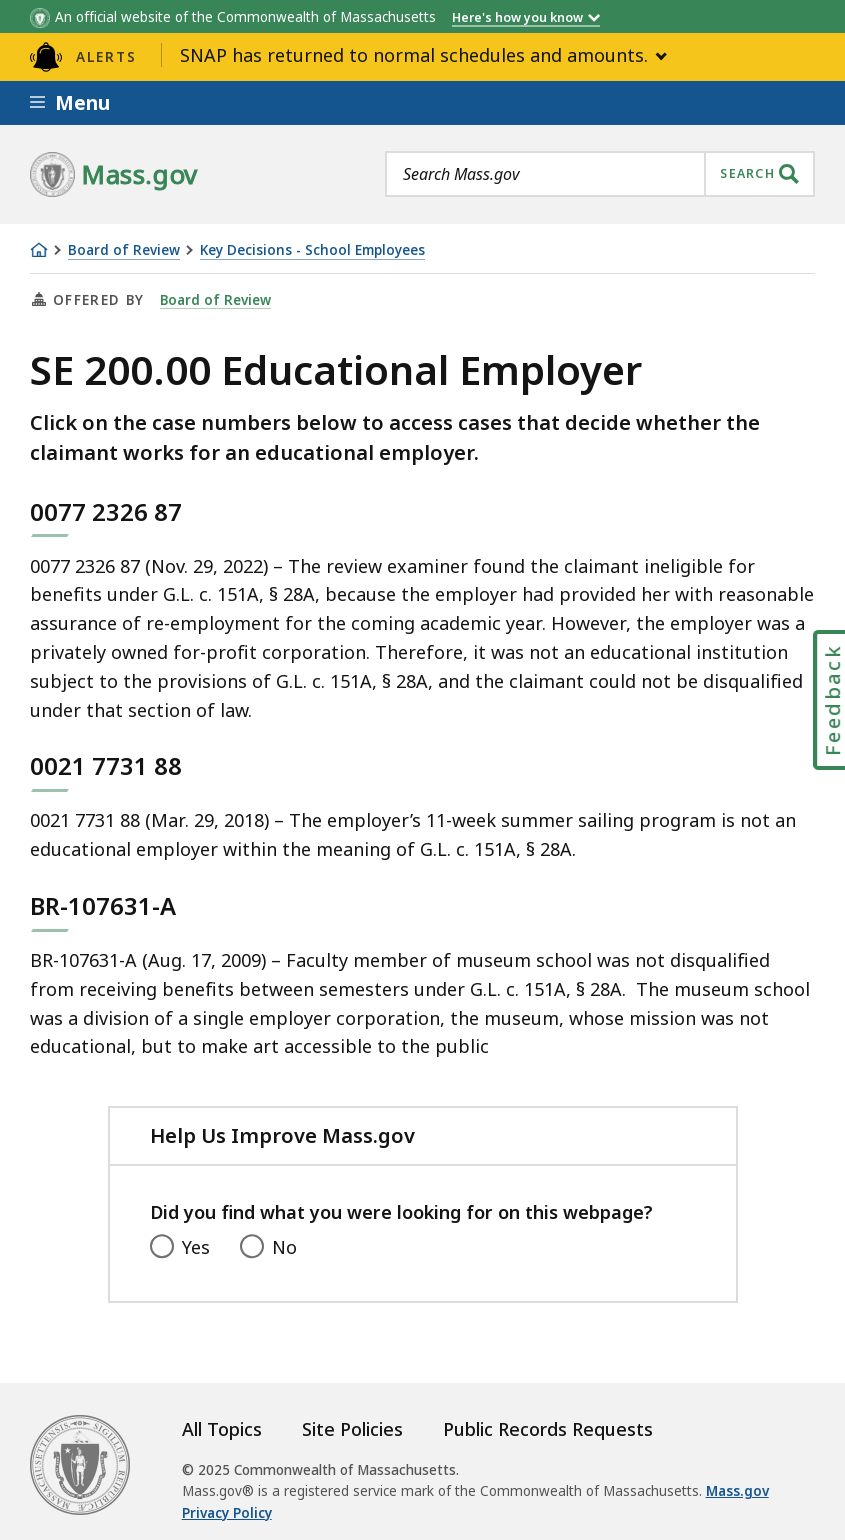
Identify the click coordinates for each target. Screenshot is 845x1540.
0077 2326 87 (106, 511)
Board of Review (124, 250)
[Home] (39, 250)
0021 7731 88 (106, 765)
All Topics (222, 1429)
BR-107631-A (103, 905)
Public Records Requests (548, 1429)
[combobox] (600, 174)
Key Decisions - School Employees (312, 250)
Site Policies (352, 1429)
